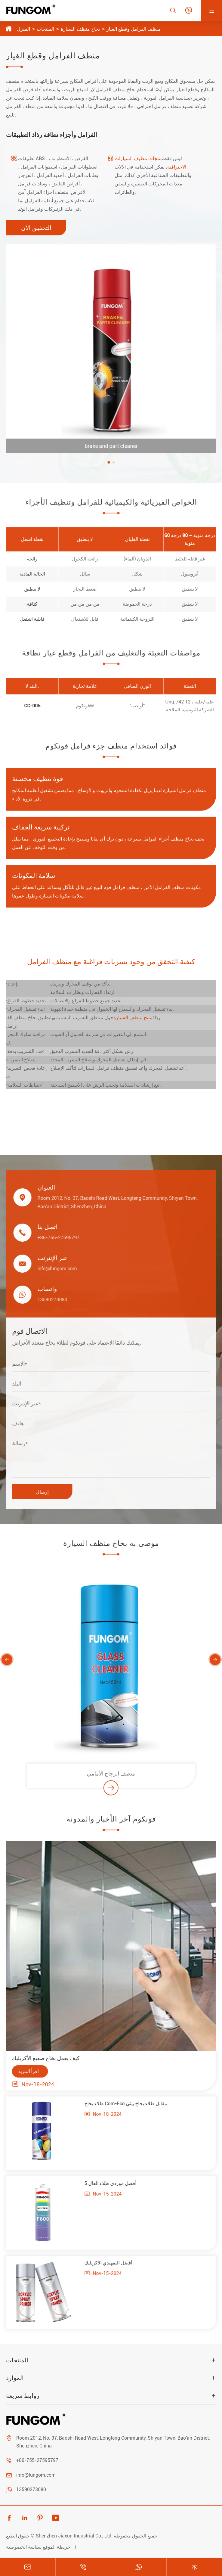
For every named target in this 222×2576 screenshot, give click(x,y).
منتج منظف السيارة (133, 1017)
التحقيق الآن (36, 227)
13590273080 (31, 2489)
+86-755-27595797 (37, 2460)
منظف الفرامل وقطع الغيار (133, 29)
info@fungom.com (36, 2475)
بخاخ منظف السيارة (80, 29)
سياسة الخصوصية (24, 2547)
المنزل (23, 29)
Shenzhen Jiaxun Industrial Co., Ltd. (74, 2536)
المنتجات (45, 29)
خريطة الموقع (56, 2547)
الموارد (15, 2378)
